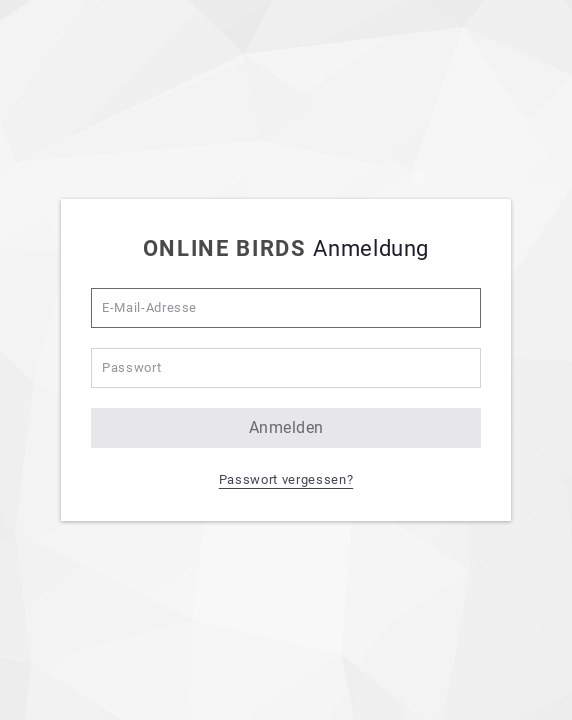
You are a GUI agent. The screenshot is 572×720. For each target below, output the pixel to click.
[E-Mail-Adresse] (286, 308)
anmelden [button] (286, 427)
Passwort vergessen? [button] (286, 479)
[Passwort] (286, 368)
